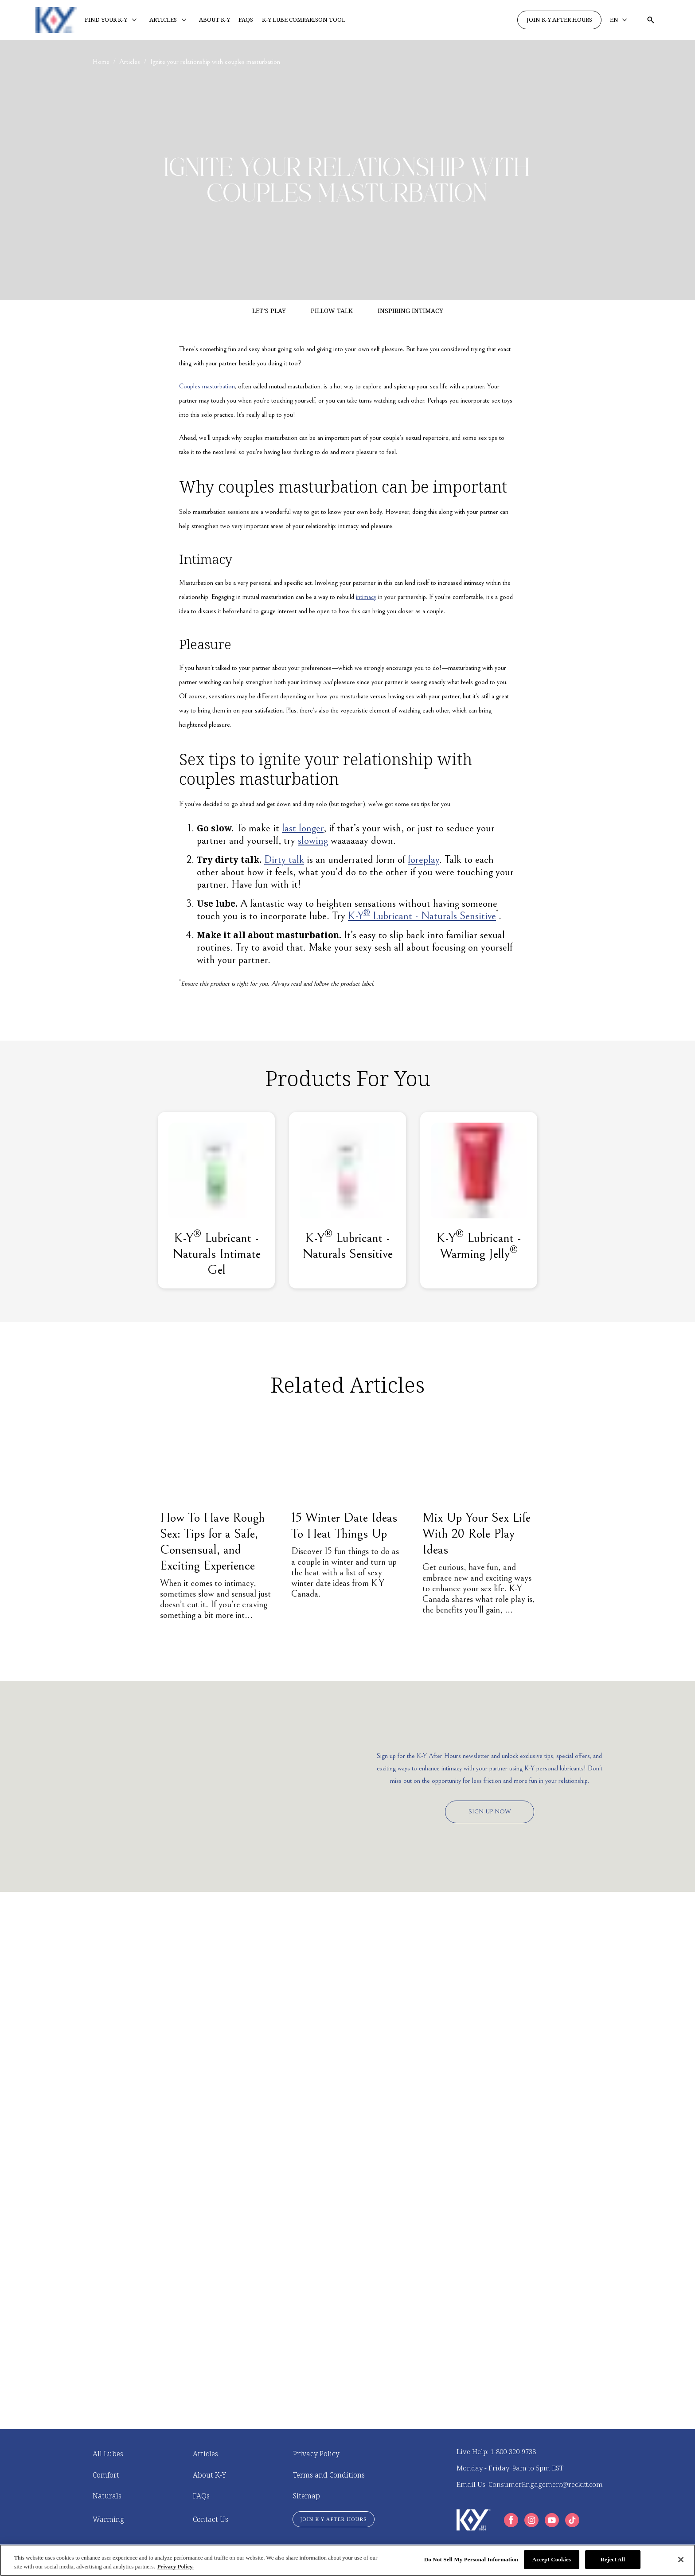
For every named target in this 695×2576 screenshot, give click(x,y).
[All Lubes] (108, 2453)
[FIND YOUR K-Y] (106, 20)
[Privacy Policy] (316, 2453)
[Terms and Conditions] (329, 2475)
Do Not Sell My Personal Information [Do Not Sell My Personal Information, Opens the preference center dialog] (471, 2559)
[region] (347, 2560)
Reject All (613, 2559)
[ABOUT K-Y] (214, 20)
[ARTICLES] (163, 20)
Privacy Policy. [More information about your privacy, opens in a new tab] (175, 2566)
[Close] (681, 2559)
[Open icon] (651, 20)
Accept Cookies (551, 2559)
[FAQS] (246, 20)
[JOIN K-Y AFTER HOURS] (559, 20)
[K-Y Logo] (474, 2520)
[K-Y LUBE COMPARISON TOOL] (304, 20)
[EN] (618, 20)
